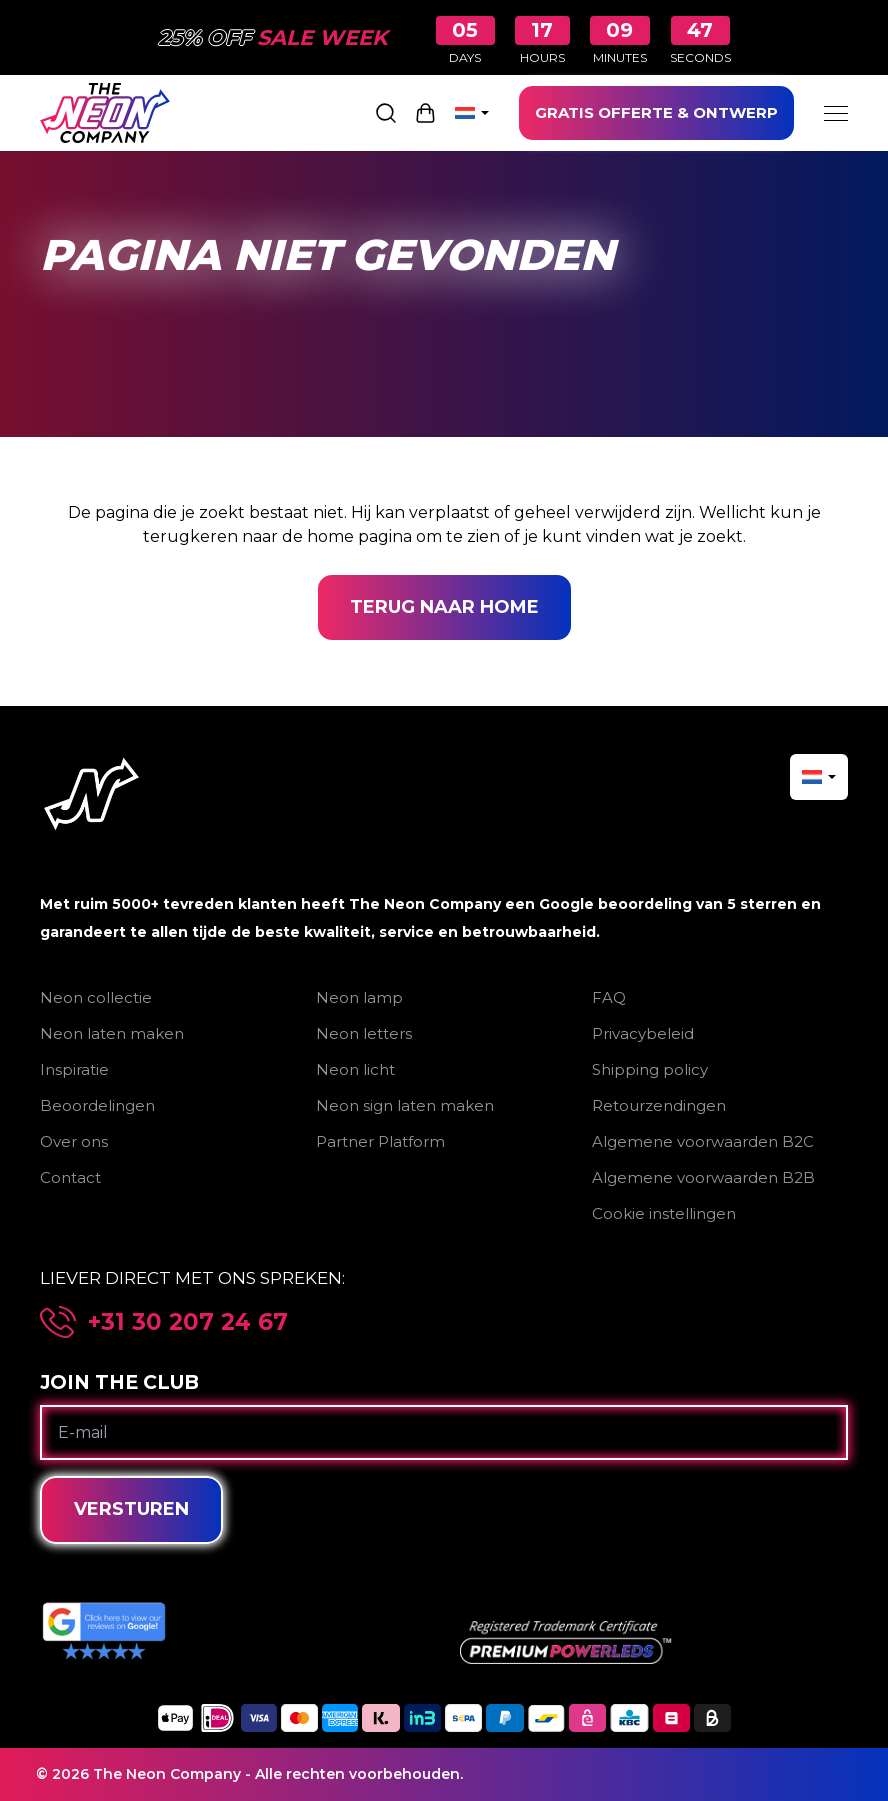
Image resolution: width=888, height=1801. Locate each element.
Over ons (74, 1141)
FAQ (609, 997)
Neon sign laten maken (405, 1105)
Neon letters (364, 1033)
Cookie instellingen (664, 1213)
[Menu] (836, 113)
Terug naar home (444, 607)
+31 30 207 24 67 (188, 1322)
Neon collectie (96, 997)
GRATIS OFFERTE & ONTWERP (656, 112)
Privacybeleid (643, 1033)
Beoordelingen (97, 1105)
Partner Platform (380, 1141)
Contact (70, 1177)
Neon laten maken (112, 1033)
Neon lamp (359, 997)
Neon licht (355, 1069)
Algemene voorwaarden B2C (703, 1141)
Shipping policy (650, 1069)
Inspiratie (74, 1069)
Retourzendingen (659, 1105)
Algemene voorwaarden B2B (703, 1177)
